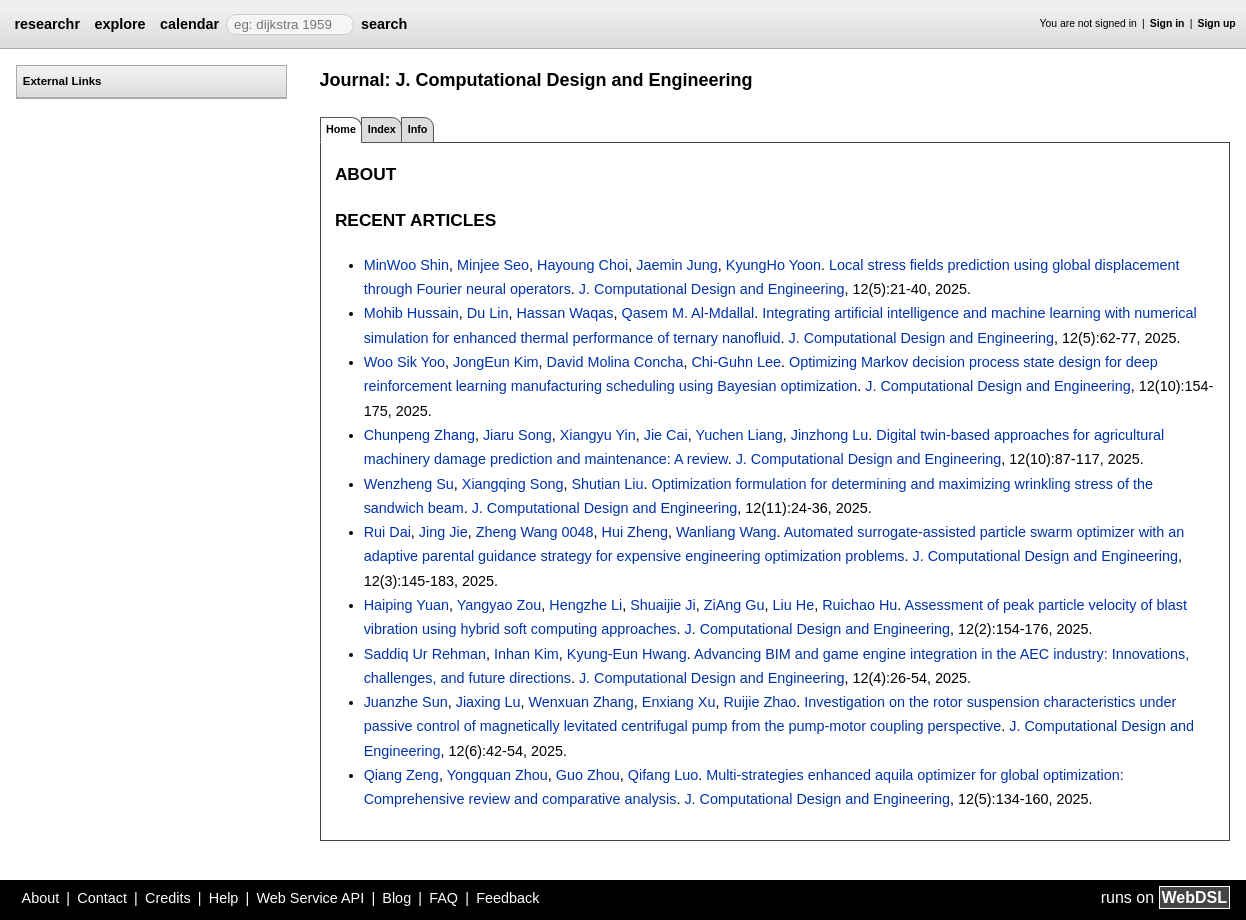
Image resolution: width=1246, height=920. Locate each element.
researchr (47, 24)
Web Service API (310, 898)
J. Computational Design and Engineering (712, 289)
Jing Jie (443, 532)
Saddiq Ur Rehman (425, 654)
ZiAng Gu (734, 605)
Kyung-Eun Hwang (627, 654)
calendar (189, 24)
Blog (396, 898)
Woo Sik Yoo (404, 362)
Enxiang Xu (679, 702)
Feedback (507, 898)
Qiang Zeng (401, 775)
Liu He (794, 605)
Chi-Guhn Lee (736, 362)
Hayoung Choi (582, 265)
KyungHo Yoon (773, 265)
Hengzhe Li (585, 605)
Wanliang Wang (726, 532)
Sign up (1217, 23)
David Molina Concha (615, 362)
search (384, 24)
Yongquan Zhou (497, 775)
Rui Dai (387, 532)
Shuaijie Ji (663, 605)
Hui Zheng (635, 532)
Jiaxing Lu (488, 702)
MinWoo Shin (406, 265)
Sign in (1167, 23)
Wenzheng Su (409, 484)
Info (418, 129)
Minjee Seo (493, 265)
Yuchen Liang (738, 435)
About (41, 898)
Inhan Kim (526, 654)
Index (382, 129)
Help (224, 898)
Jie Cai (666, 435)
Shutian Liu (607, 484)
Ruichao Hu (859, 605)
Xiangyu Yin (598, 435)
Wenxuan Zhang (581, 702)
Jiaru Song (517, 435)
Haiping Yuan (406, 605)
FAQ (443, 898)
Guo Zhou (588, 775)
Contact (102, 898)
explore (119, 24)
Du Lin (488, 313)
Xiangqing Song (513, 484)
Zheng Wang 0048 (535, 532)
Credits (168, 898)
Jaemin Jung (677, 265)
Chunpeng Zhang (419, 435)
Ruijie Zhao (759, 702)
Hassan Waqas (564, 313)
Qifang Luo (663, 775)
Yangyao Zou (499, 605)
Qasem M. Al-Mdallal (688, 313)
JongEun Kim (496, 362)
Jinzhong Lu (830, 435)
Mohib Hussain (411, 313)
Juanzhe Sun (406, 702)
